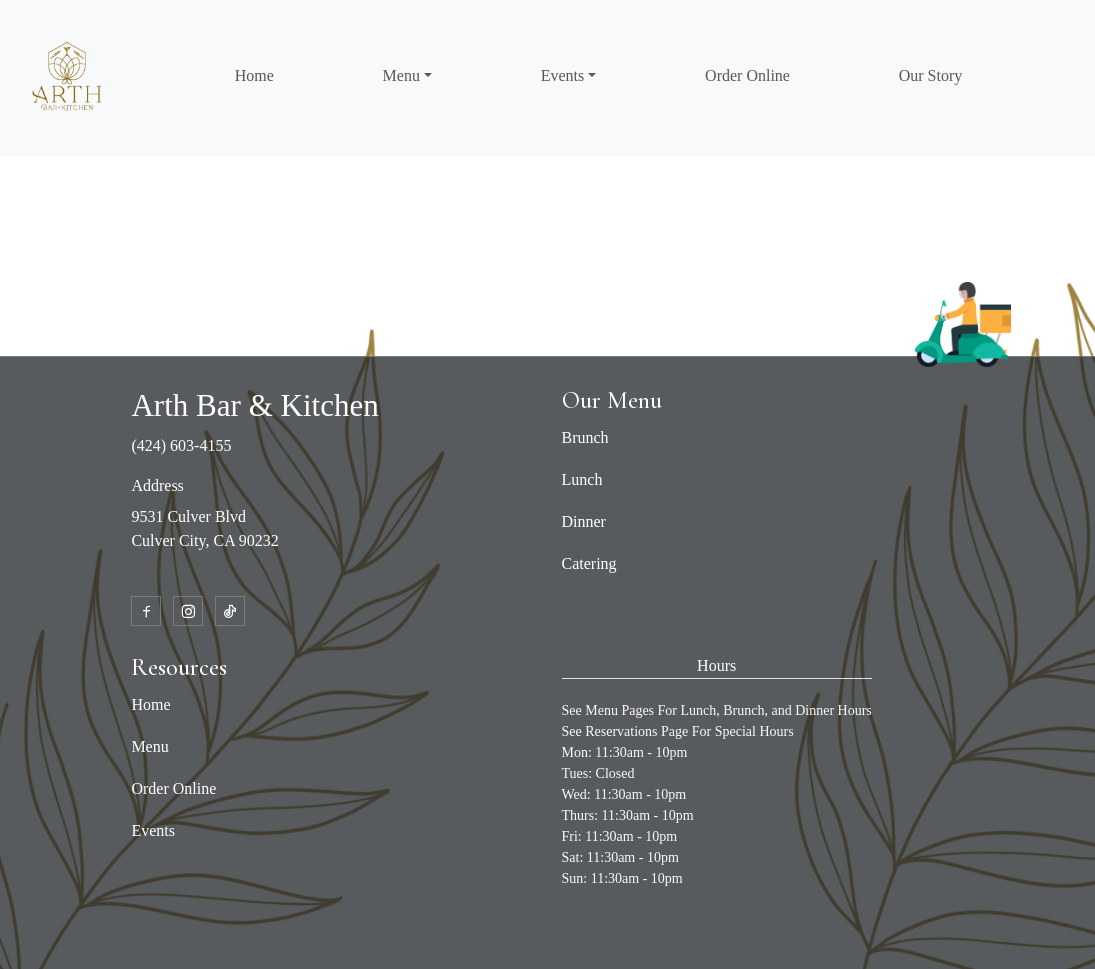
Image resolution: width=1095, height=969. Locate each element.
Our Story (931, 75)
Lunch (582, 479)
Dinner (584, 521)
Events (153, 830)
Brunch (585, 437)
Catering (589, 563)
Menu (149, 746)
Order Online (747, 75)
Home (254, 75)
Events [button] (563, 75)
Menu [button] (401, 75)
